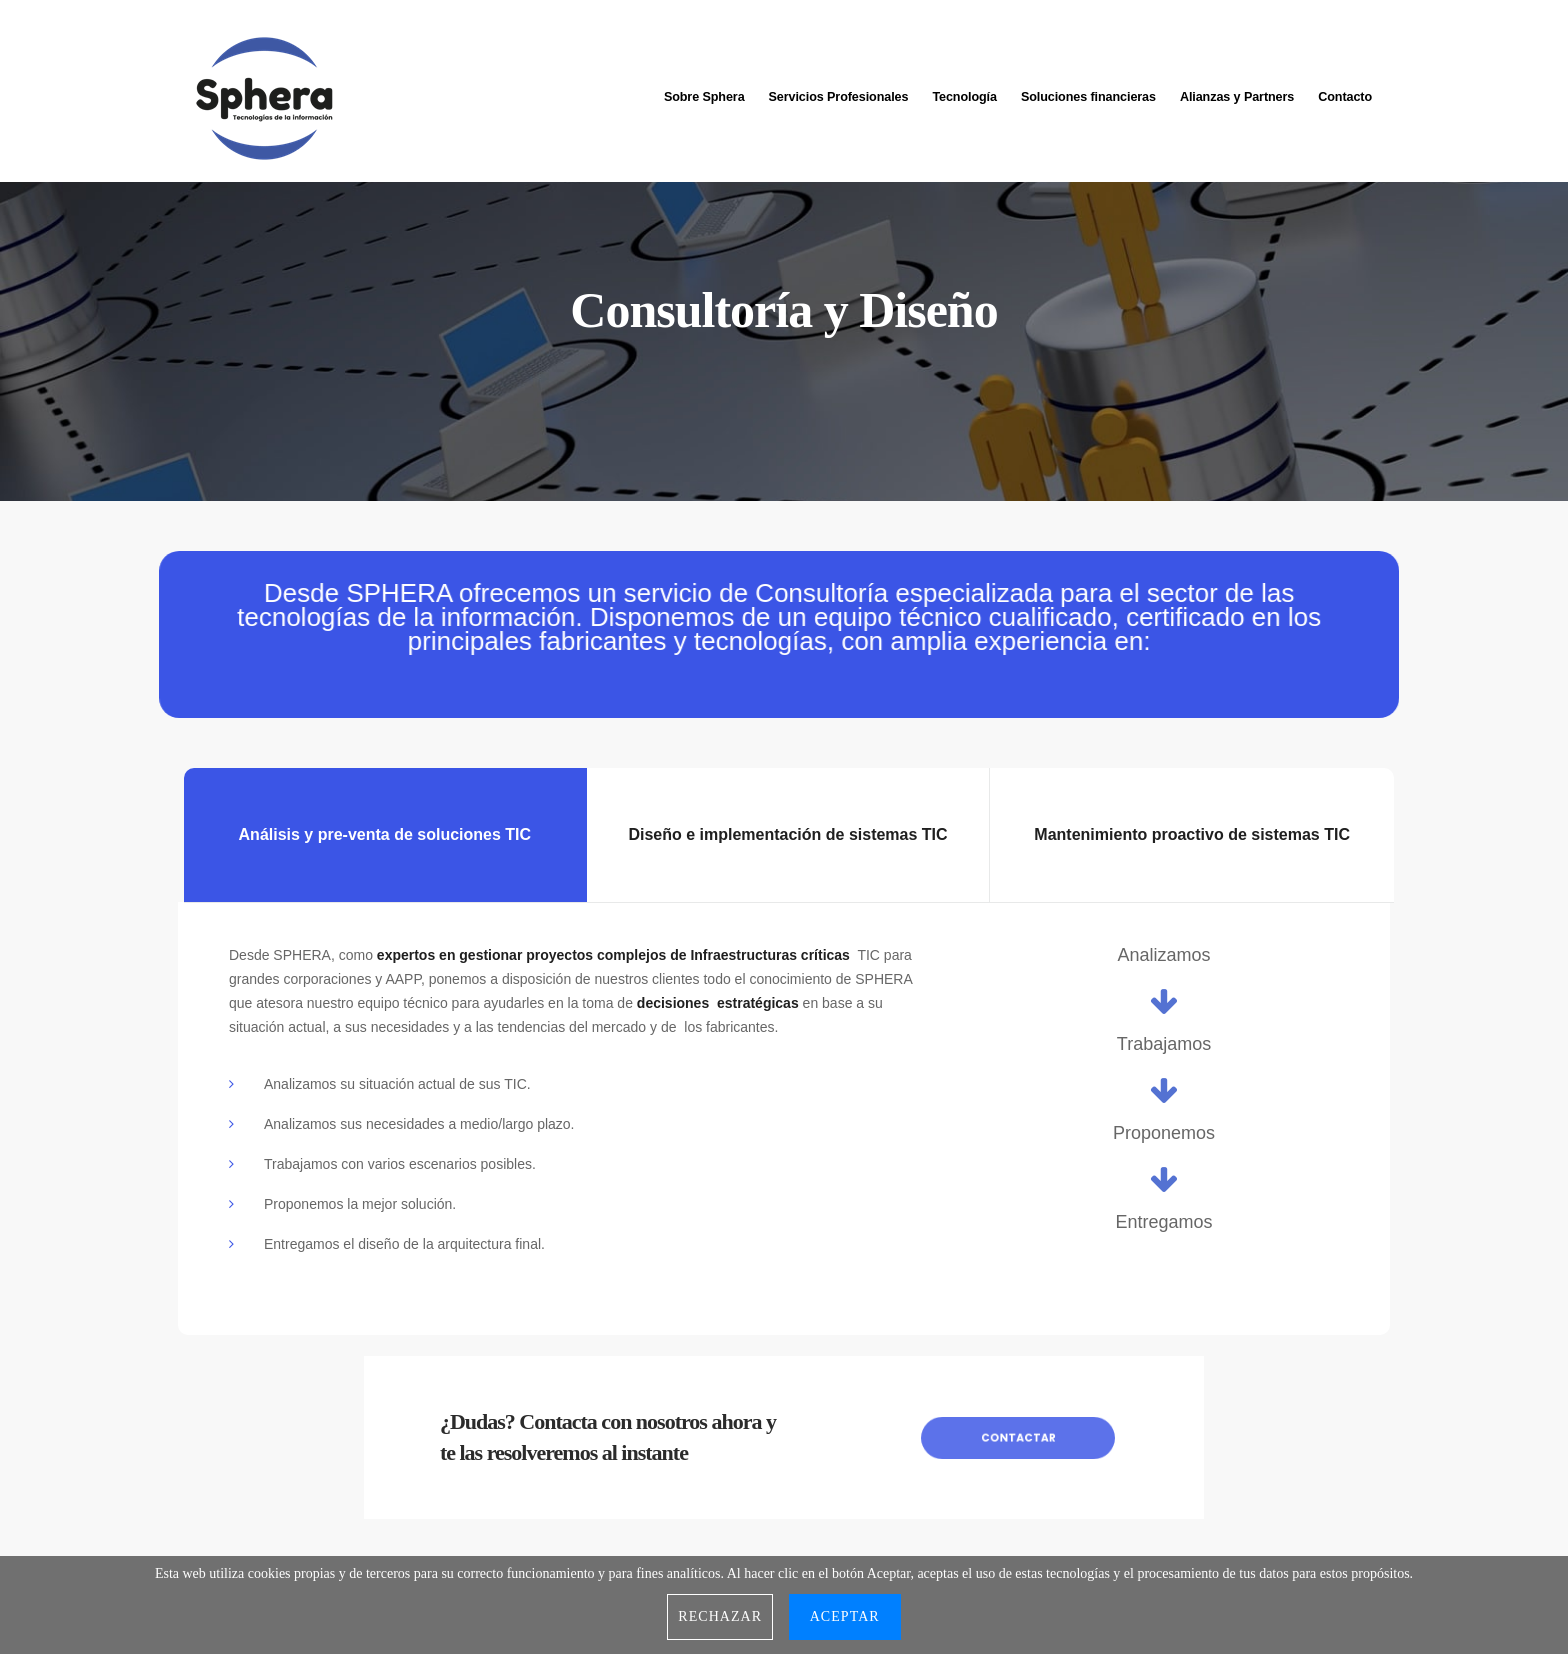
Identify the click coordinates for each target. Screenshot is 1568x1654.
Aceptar (845, 1616)
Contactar (1018, 1437)
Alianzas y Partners (1237, 93)
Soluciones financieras (1088, 93)
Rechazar (720, 1616)
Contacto (1345, 93)
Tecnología (964, 93)
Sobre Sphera (704, 93)
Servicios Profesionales (839, 93)
